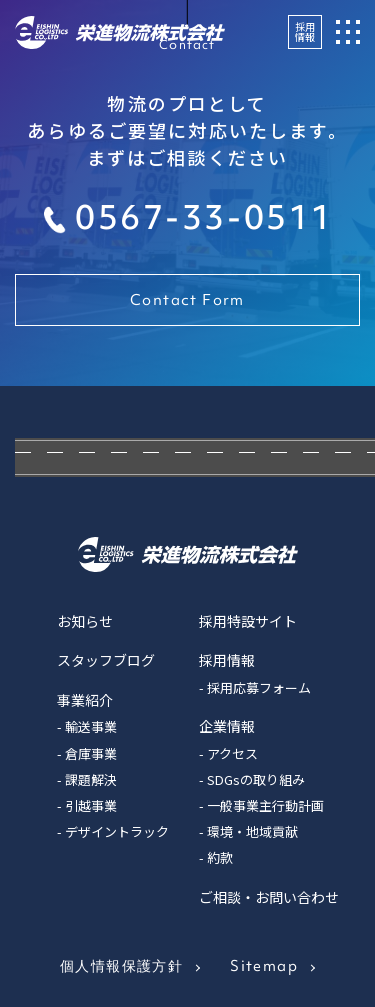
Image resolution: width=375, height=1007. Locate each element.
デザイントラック (117, 831)
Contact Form (187, 300)
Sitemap (264, 966)
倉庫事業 (91, 753)
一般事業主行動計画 (265, 805)
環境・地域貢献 (252, 831)
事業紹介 (85, 700)
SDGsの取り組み (256, 779)
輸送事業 (91, 726)
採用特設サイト (248, 621)
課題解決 (91, 779)
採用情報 (305, 31)
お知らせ (85, 621)
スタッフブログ (106, 660)
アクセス (232, 753)
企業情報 (227, 726)
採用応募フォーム (259, 687)
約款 (220, 857)
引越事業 (91, 805)
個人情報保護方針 (121, 966)
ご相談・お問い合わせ (269, 897)
